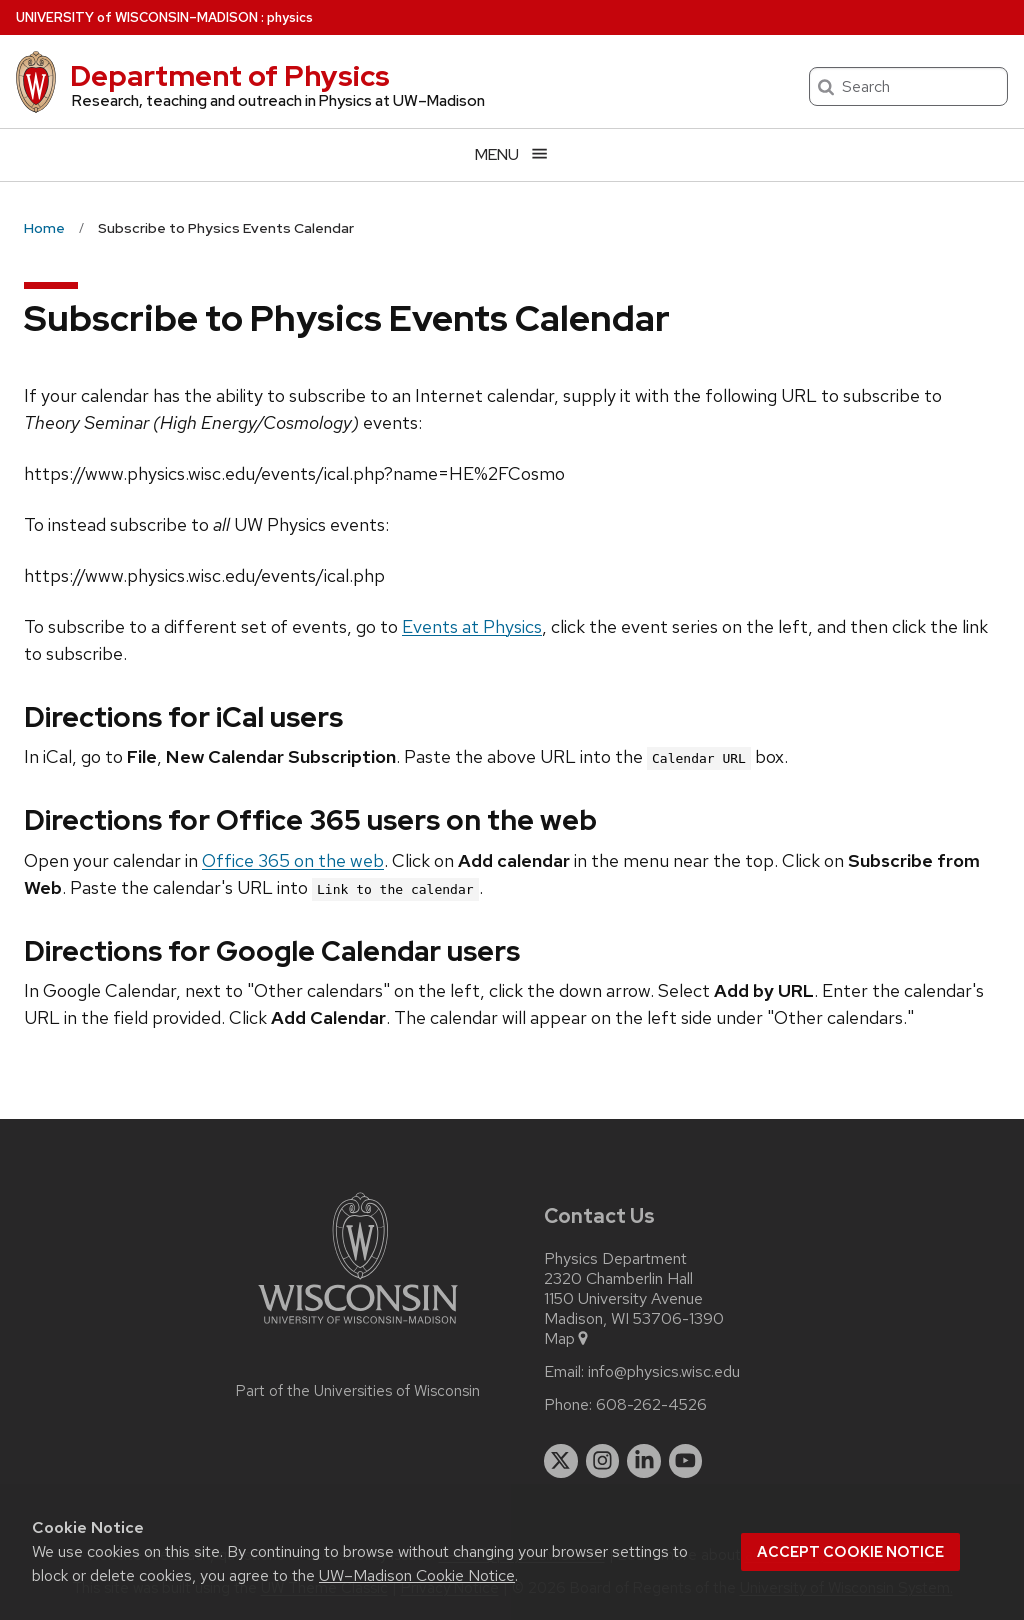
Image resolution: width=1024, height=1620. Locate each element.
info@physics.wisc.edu (664, 1372)
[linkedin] (644, 1461)
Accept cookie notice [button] (850, 1552)
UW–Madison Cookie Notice (417, 1575)
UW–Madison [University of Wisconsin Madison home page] (137, 17)
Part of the (358, 1391)
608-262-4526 (651, 1405)
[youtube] (686, 1461)
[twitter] (561, 1461)
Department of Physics (230, 76)
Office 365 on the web (293, 860)
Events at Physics (472, 626)
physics (290, 17)
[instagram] (603, 1461)
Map (567, 1339)
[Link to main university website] (358, 1327)
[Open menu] (512, 154)
